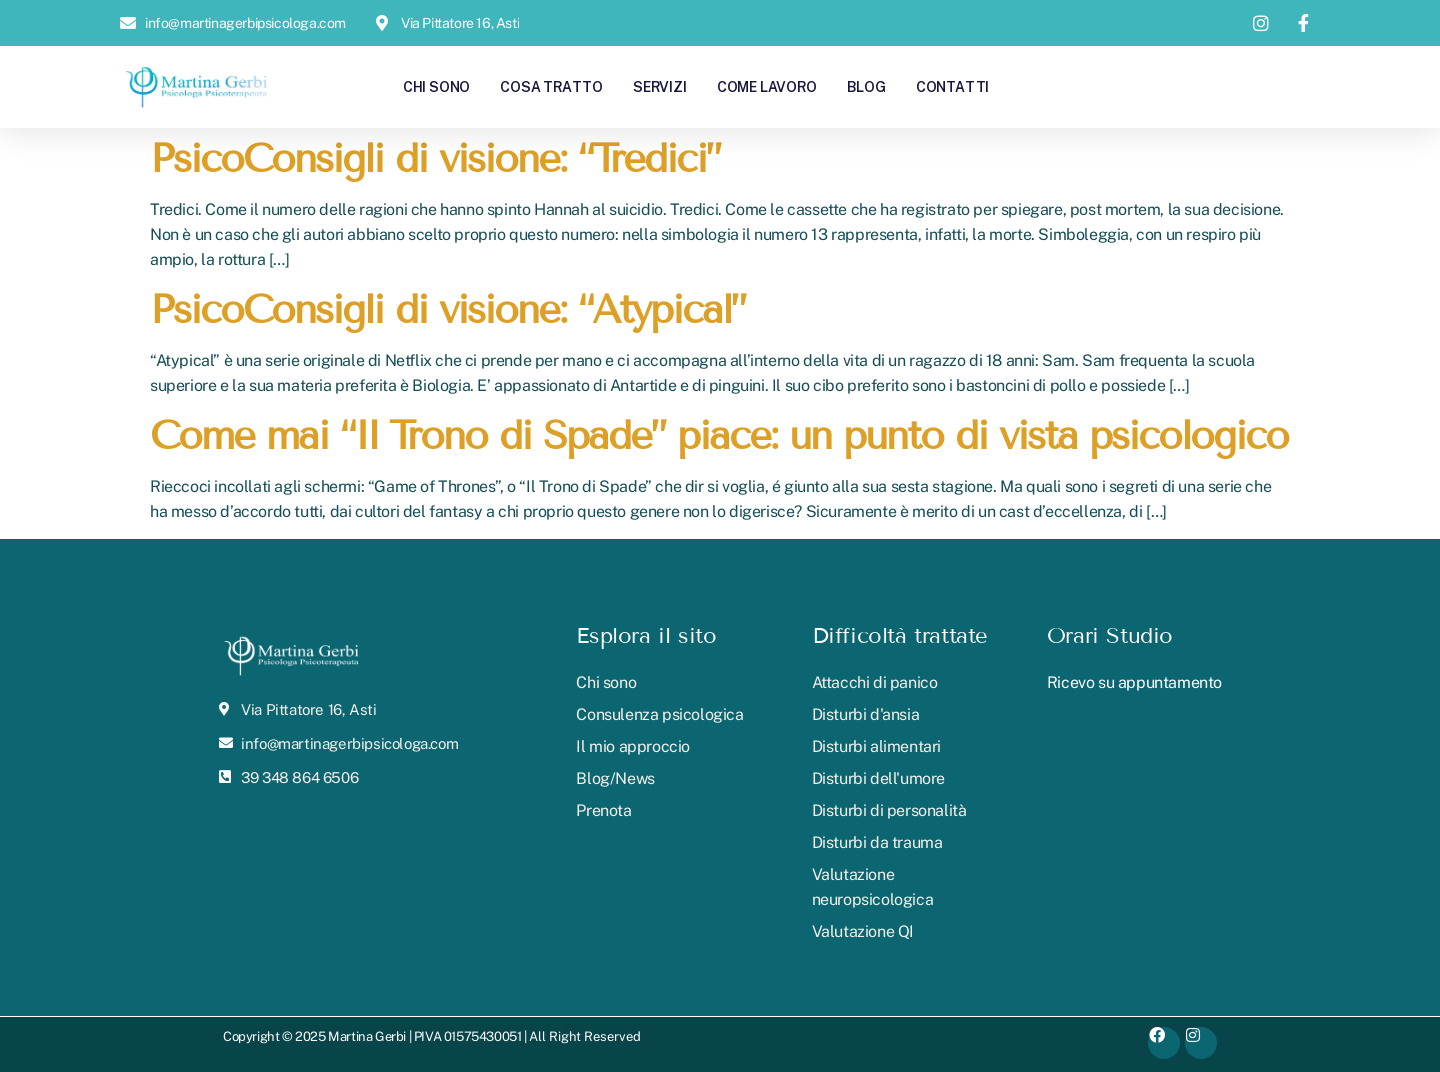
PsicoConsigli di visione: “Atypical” (447, 309)
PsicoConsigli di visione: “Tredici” (435, 158)
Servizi (660, 86)
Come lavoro (767, 86)
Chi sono (436, 86)
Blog (866, 86)
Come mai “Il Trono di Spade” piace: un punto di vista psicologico (719, 435)
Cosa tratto (551, 86)
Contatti (952, 86)
